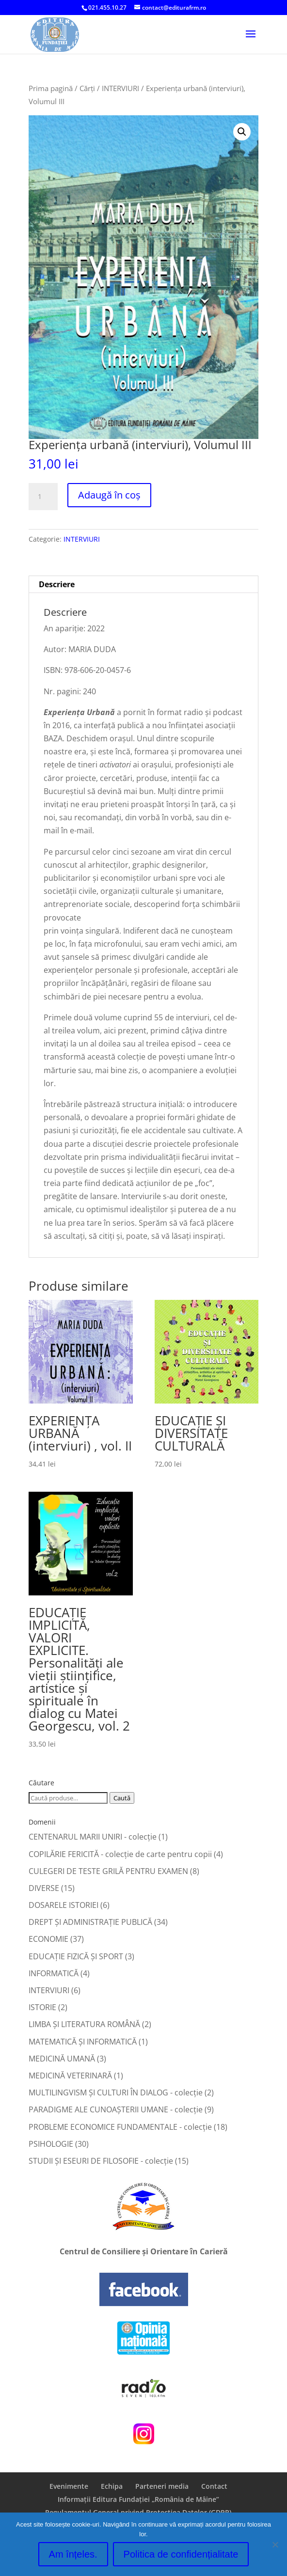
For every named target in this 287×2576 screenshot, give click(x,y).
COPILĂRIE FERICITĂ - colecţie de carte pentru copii (120, 1854)
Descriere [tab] (57, 584)
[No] (275, 2544)
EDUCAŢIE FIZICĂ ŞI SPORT (76, 1956)
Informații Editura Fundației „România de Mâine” (138, 2499)
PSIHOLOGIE (51, 2144)
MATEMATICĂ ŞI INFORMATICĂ (83, 2041)
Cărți (87, 88)
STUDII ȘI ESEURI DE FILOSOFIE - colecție (101, 2160)
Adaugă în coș (109, 494)
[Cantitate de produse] (43, 496)
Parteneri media (162, 2486)
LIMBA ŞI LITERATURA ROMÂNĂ (84, 2024)
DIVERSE (44, 1888)
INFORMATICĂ (54, 1973)
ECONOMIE (48, 1939)
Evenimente (68, 2486)
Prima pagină (51, 88)
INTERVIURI (120, 88)
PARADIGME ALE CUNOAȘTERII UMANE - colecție (116, 2109)
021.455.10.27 (107, 7)
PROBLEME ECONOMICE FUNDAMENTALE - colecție (120, 2127)
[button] (242, 132)
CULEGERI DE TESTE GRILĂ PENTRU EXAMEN (108, 1871)
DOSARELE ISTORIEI (63, 1905)
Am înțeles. (73, 2554)
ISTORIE (42, 2007)
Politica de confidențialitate (181, 2554)
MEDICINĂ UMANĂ (62, 2058)
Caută (121, 1798)
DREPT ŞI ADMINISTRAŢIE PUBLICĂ (90, 1922)
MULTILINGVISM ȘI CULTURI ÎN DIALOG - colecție (116, 2092)
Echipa (112, 2486)
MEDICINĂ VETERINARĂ (70, 2075)
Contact (214, 2486)
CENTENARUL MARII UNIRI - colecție (93, 1836)
